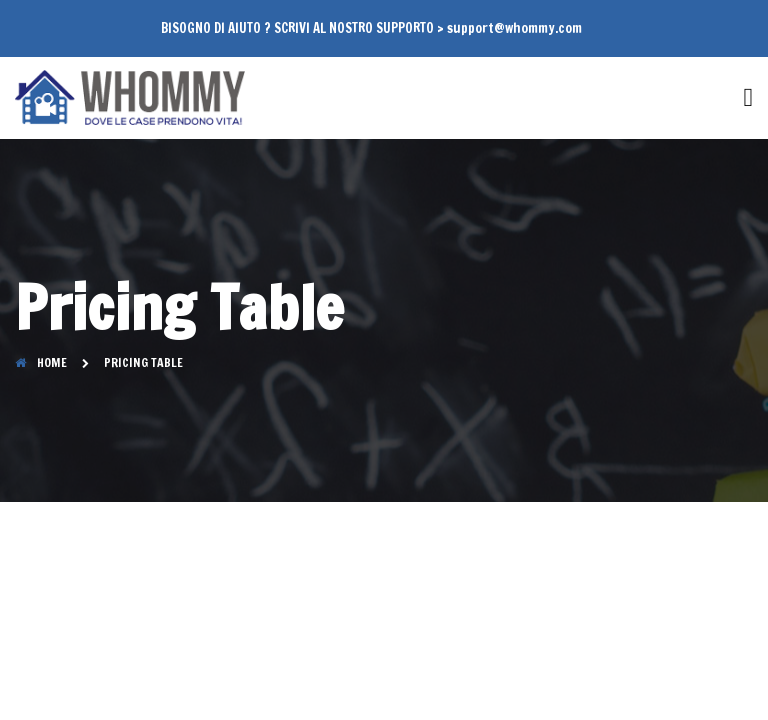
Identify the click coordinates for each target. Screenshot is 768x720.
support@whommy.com (514, 28)
